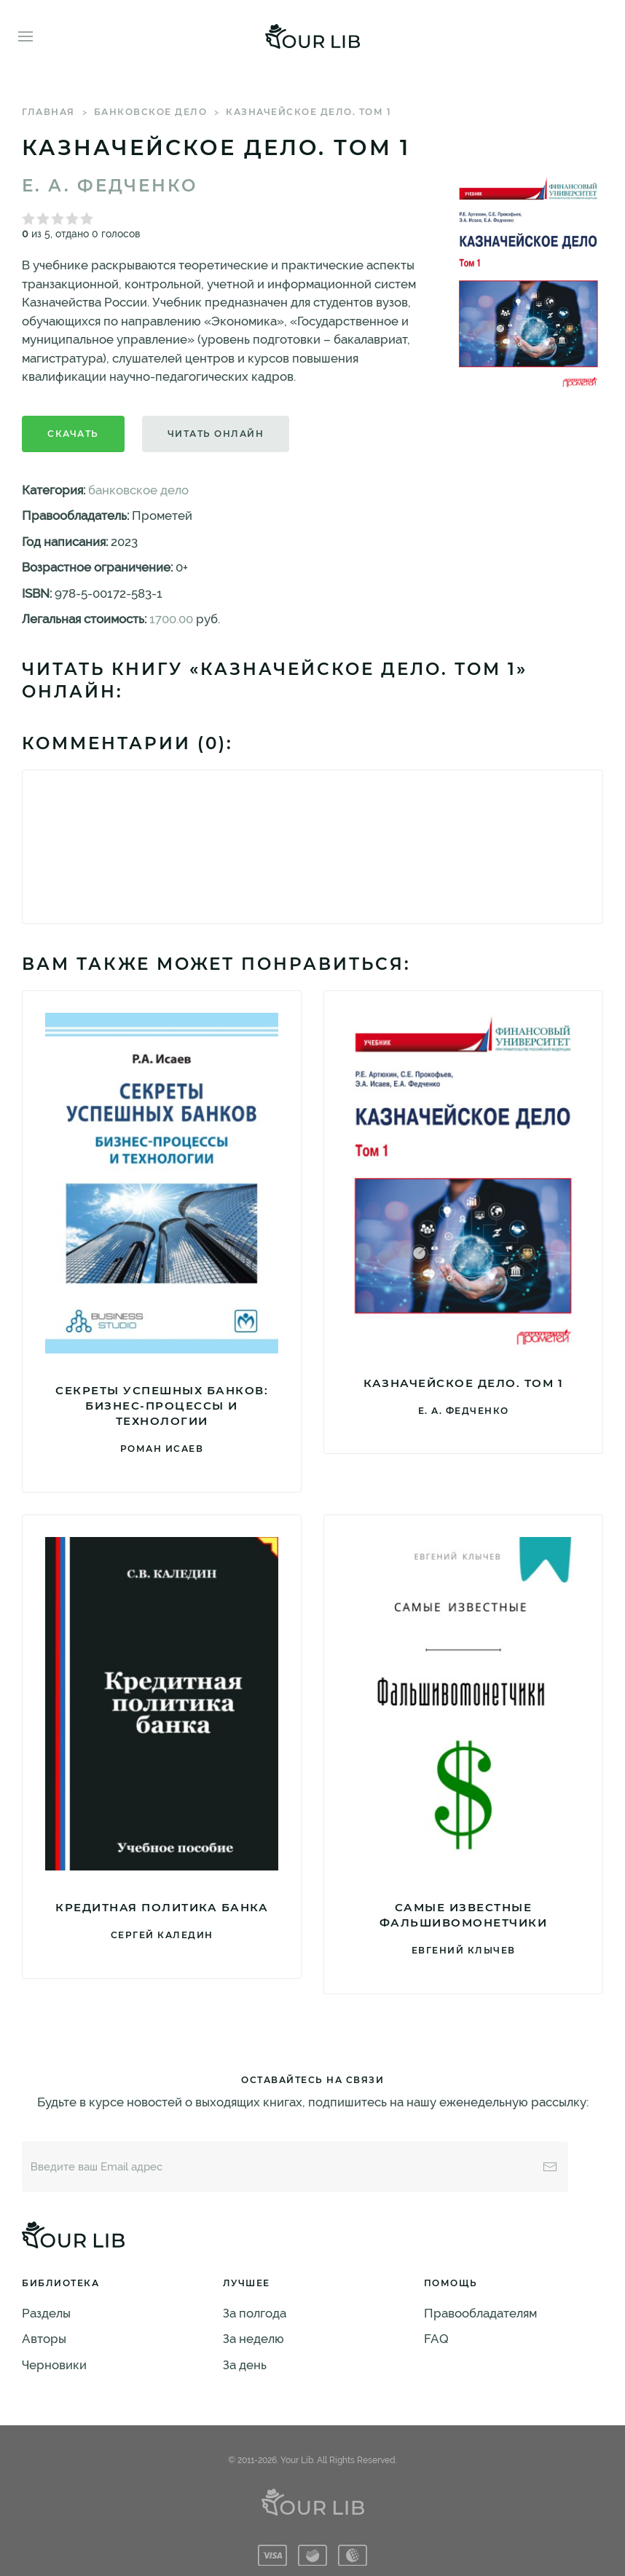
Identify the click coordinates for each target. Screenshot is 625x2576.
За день (245, 2365)
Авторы (44, 2338)
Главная (48, 111)
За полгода (254, 2313)
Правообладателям (480, 2313)
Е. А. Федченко (109, 185)
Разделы (46, 2313)
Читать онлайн (216, 433)
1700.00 (171, 619)
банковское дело (151, 111)
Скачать (73, 433)
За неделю (253, 2338)
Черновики (54, 2365)
